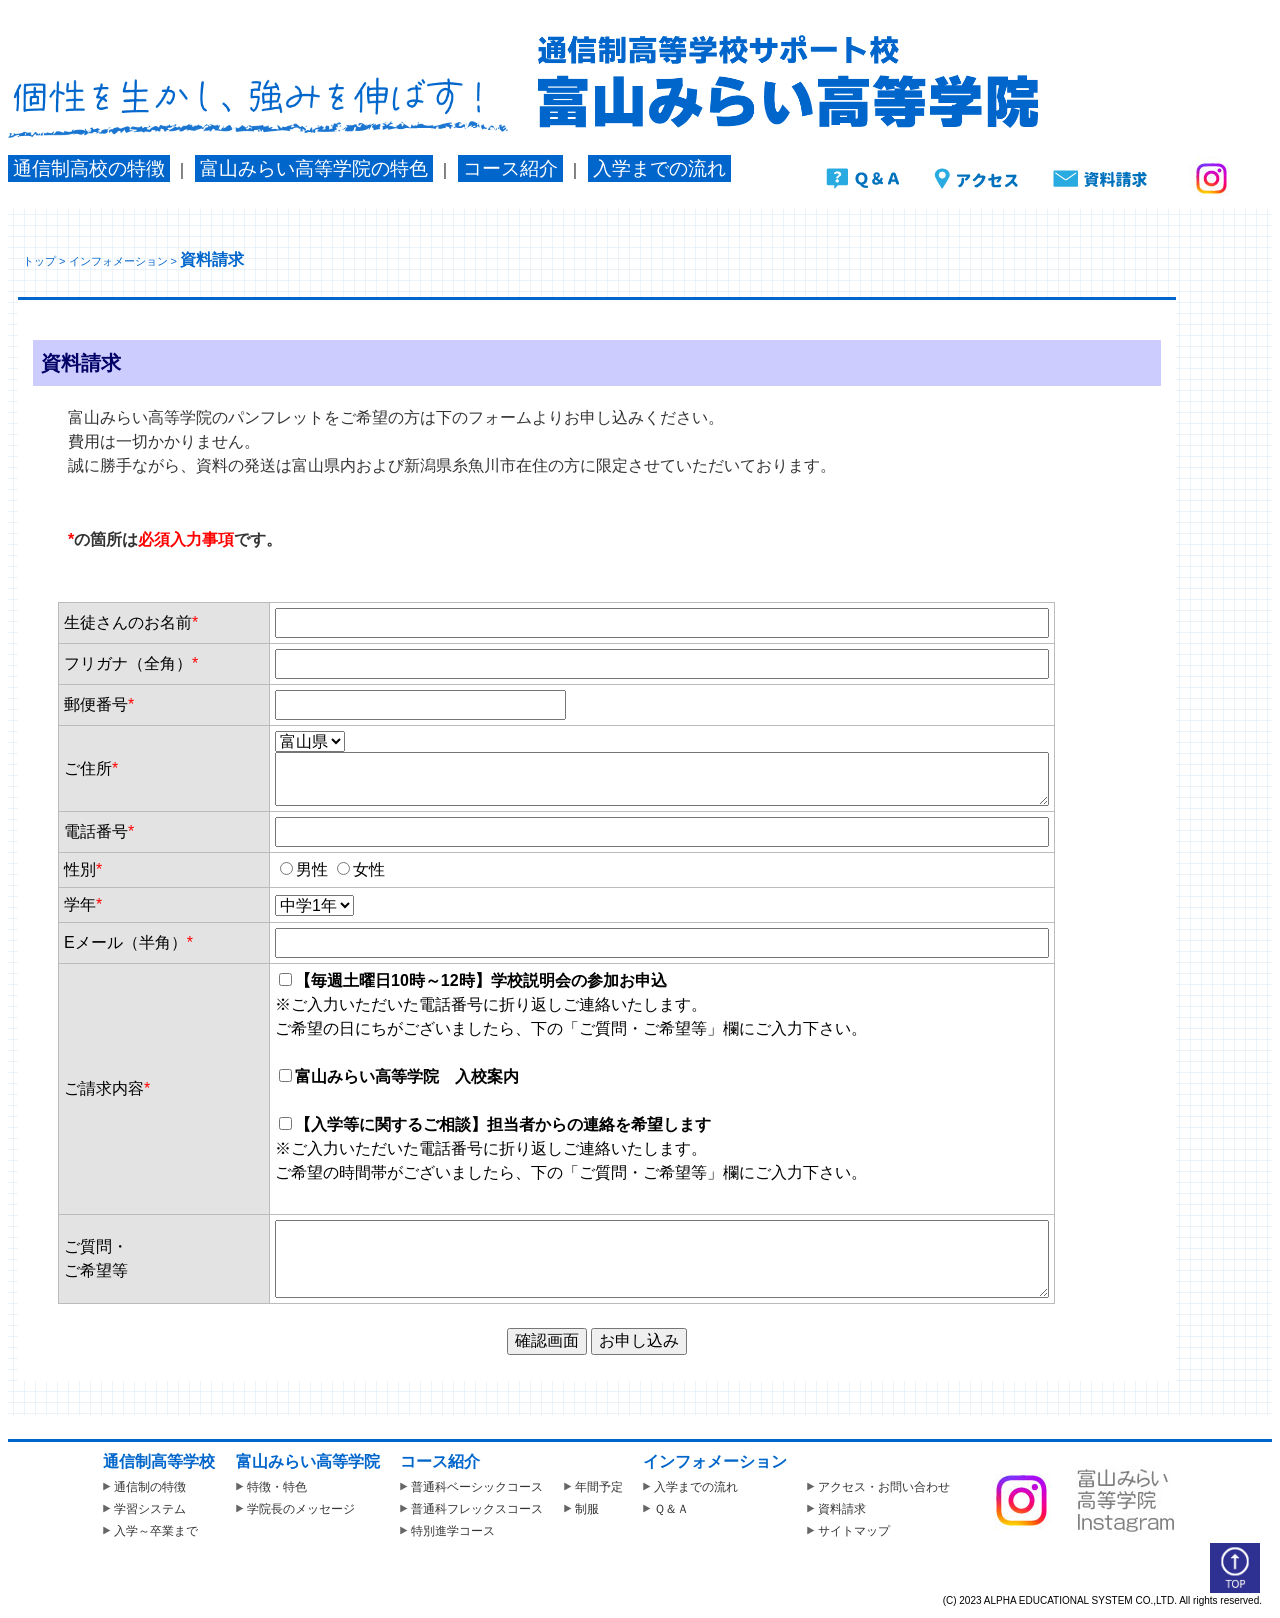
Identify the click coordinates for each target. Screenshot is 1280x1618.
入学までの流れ (659, 168)
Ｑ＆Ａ (666, 1509)
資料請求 (836, 1509)
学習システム (144, 1509)
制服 (581, 1509)
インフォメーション (118, 261)
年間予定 (593, 1487)
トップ (39, 261)
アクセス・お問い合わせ (878, 1487)
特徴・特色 (271, 1487)
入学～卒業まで (150, 1531)
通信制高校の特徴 (89, 168)
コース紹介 (510, 168)
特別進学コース (447, 1531)
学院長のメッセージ (295, 1509)
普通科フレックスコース (471, 1509)
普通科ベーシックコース (471, 1487)
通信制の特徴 (144, 1487)
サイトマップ (848, 1531)
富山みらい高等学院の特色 (314, 168)
